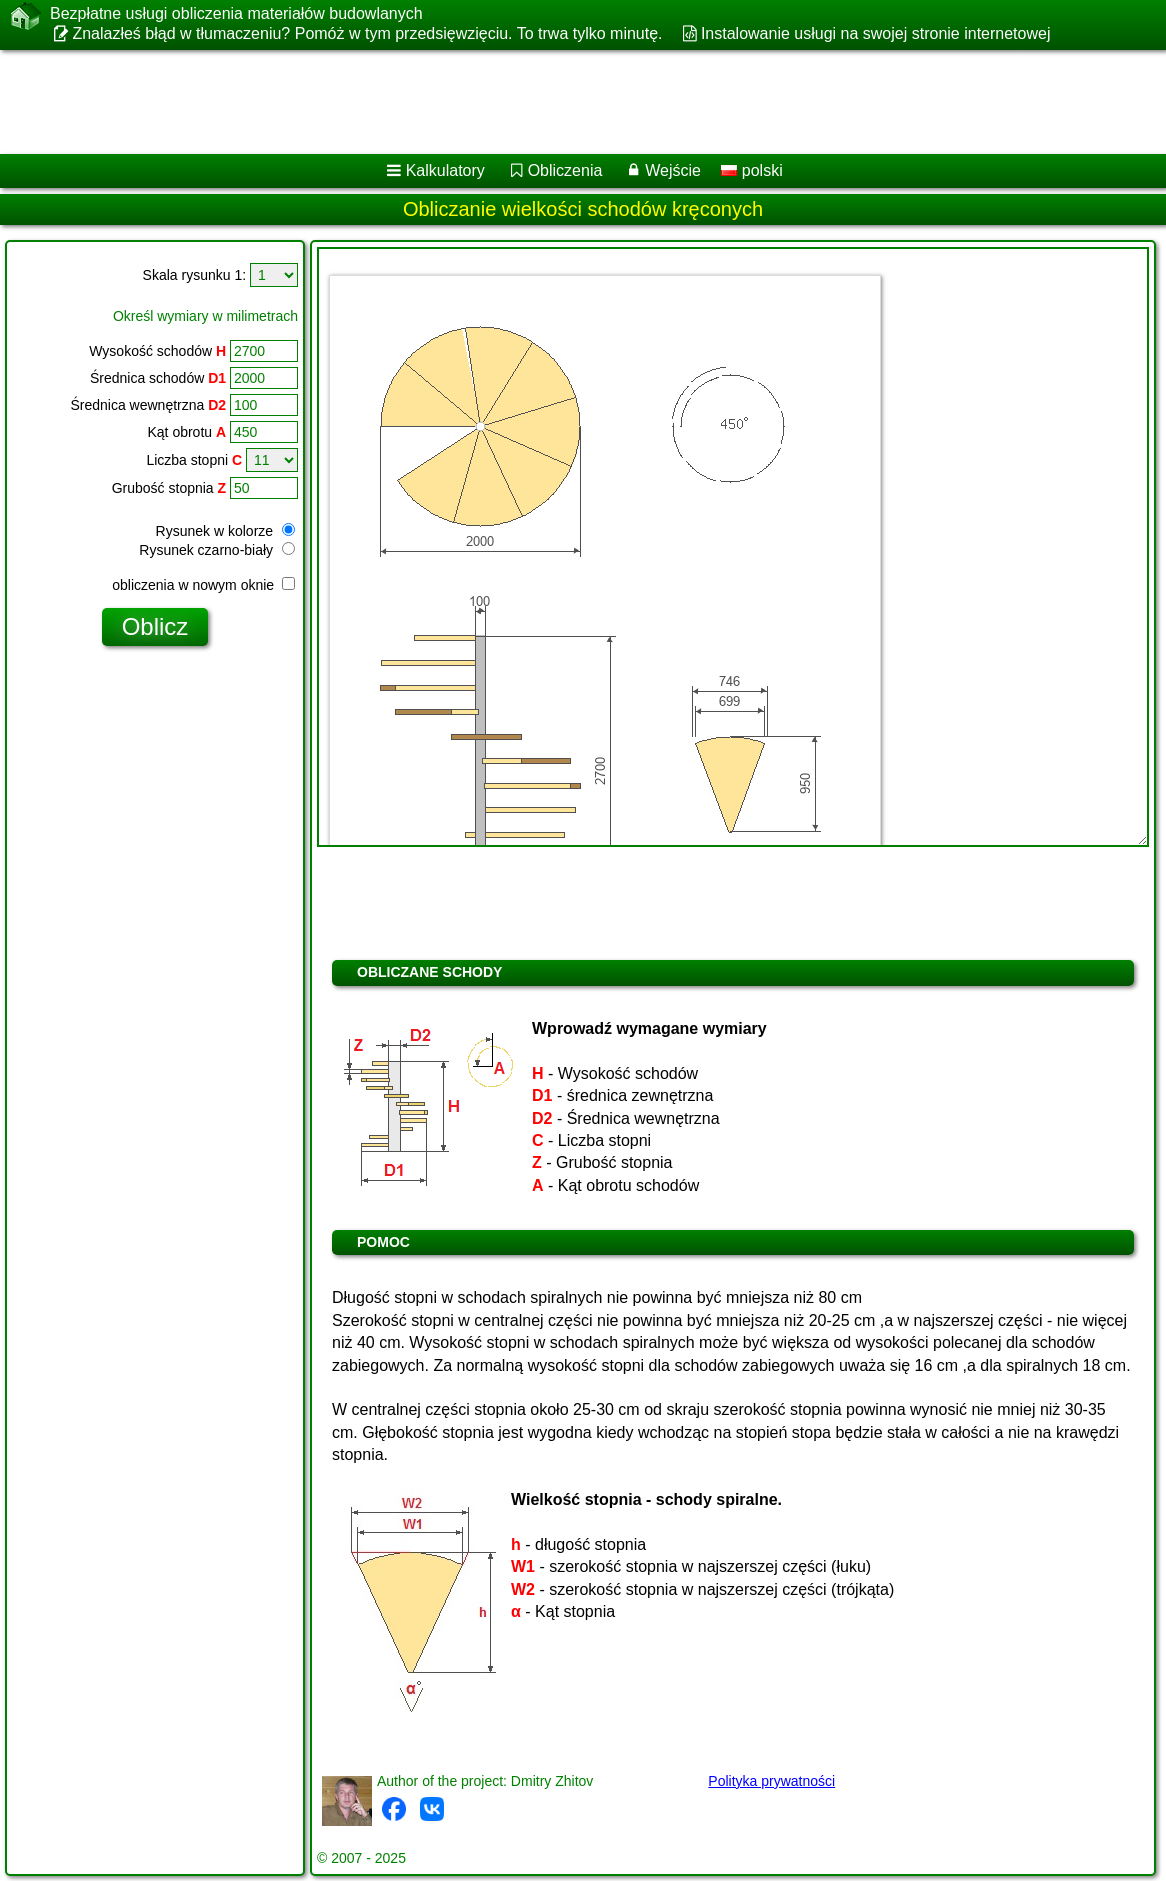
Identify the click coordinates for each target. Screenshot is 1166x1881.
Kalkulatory (445, 170)
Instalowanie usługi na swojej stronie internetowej (876, 33)
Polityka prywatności (771, 1781)
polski (751, 170)
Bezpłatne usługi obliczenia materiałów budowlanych (236, 14)
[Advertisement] (561, 102)
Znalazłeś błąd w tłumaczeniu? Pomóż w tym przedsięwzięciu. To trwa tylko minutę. (367, 33)
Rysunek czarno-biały (217, 550)
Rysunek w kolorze (225, 531)
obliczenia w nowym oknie (203, 585)
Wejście (673, 170)
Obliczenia (565, 170)
